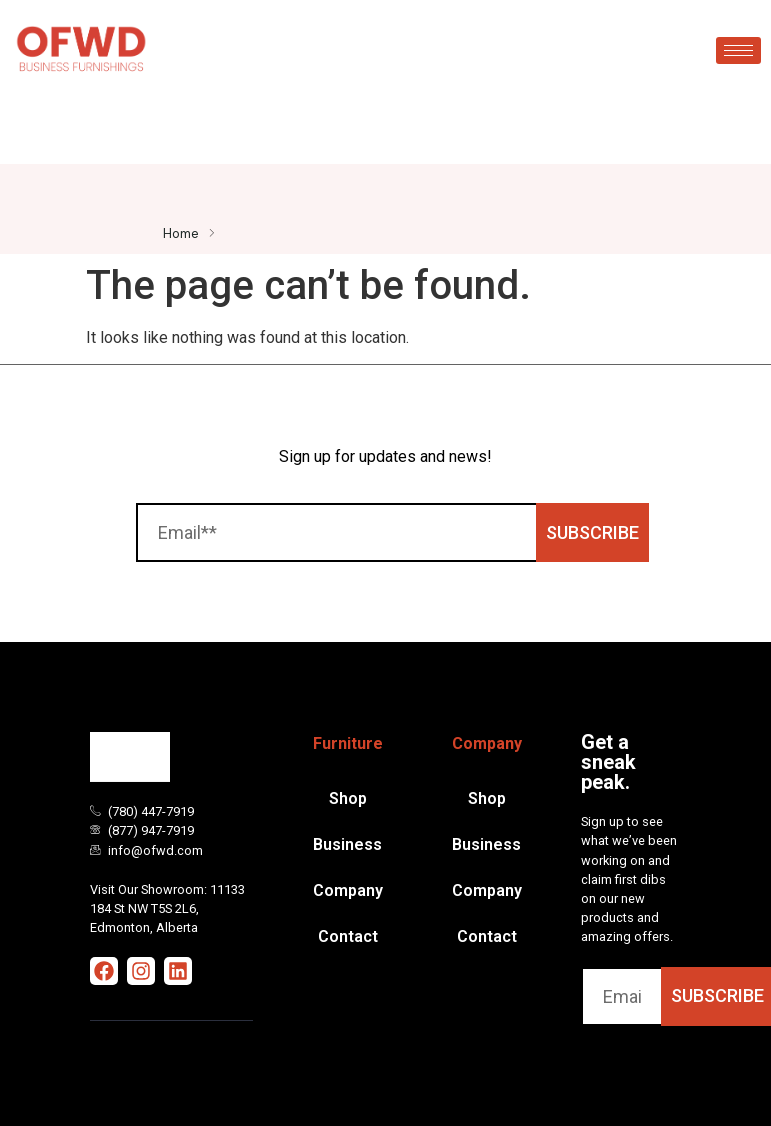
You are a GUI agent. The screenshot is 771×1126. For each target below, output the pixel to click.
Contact (348, 936)
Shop (348, 798)
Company (348, 890)
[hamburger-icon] (738, 50)
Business (347, 844)
